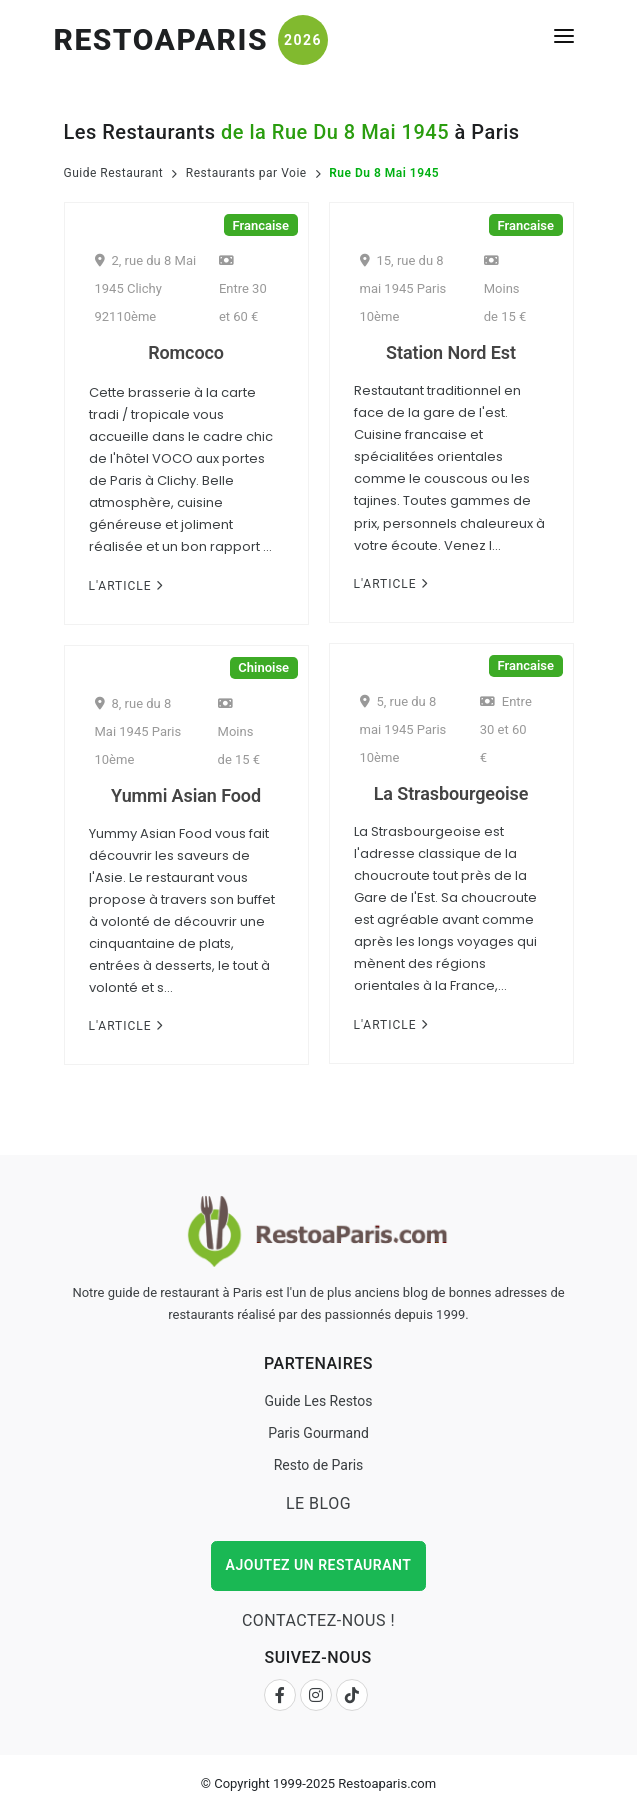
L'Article (126, 586)
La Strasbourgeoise (451, 793)
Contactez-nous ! (318, 1620)
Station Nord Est (451, 352)
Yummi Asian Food (186, 795)
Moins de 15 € (505, 289)
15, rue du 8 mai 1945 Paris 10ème (403, 288)
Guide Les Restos (318, 1401)
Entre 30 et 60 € (243, 289)
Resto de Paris (319, 1465)
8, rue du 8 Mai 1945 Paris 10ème (138, 731)
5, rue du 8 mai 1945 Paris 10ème (403, 729)
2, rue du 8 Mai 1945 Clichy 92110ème (146, 288)
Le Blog (318, 1503)
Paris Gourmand (318, 1433)
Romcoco (186, 352)
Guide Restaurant (114, 173)
